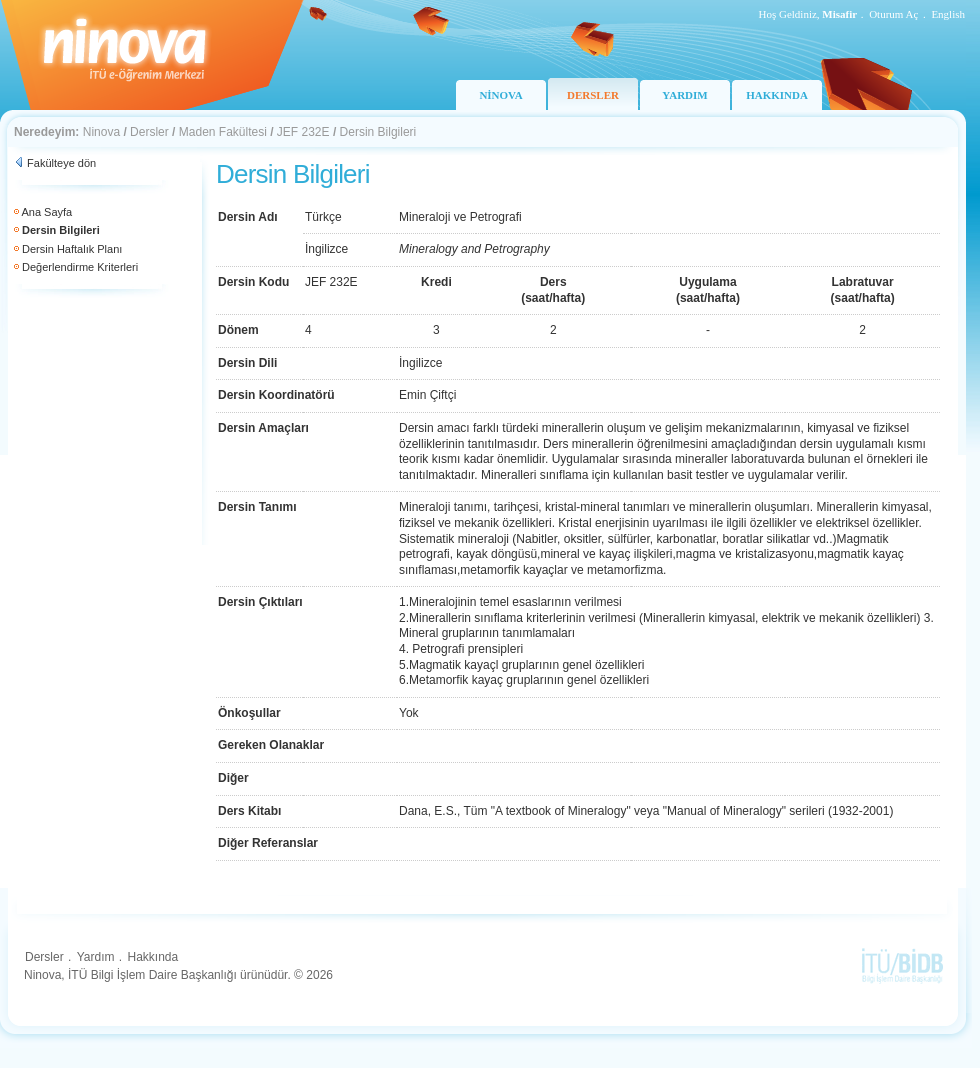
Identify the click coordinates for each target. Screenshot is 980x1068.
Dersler (149, 132)
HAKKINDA (777, 95)
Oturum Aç (893, 14)
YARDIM (684, 95)
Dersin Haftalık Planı (72, 249)
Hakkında (152, 957)
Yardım (96, 957)
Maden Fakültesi (223, 132)
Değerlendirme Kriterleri (80, 267)
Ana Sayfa (46, 212)
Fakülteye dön (61, 163)
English (948, 14)
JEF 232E (303, 132)
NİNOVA (500, 95)
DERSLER (593, 95)
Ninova (101, 132)
